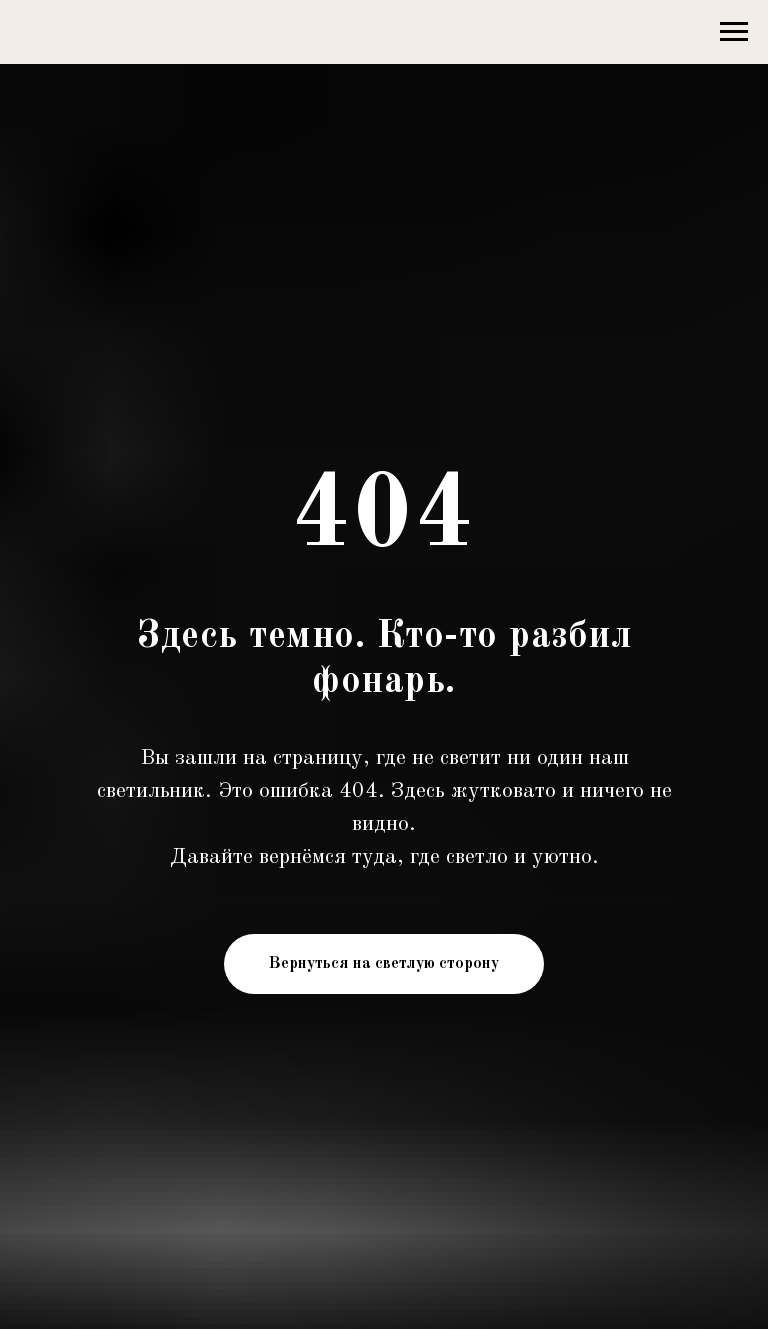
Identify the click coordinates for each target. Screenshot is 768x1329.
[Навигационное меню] (734, 32)
